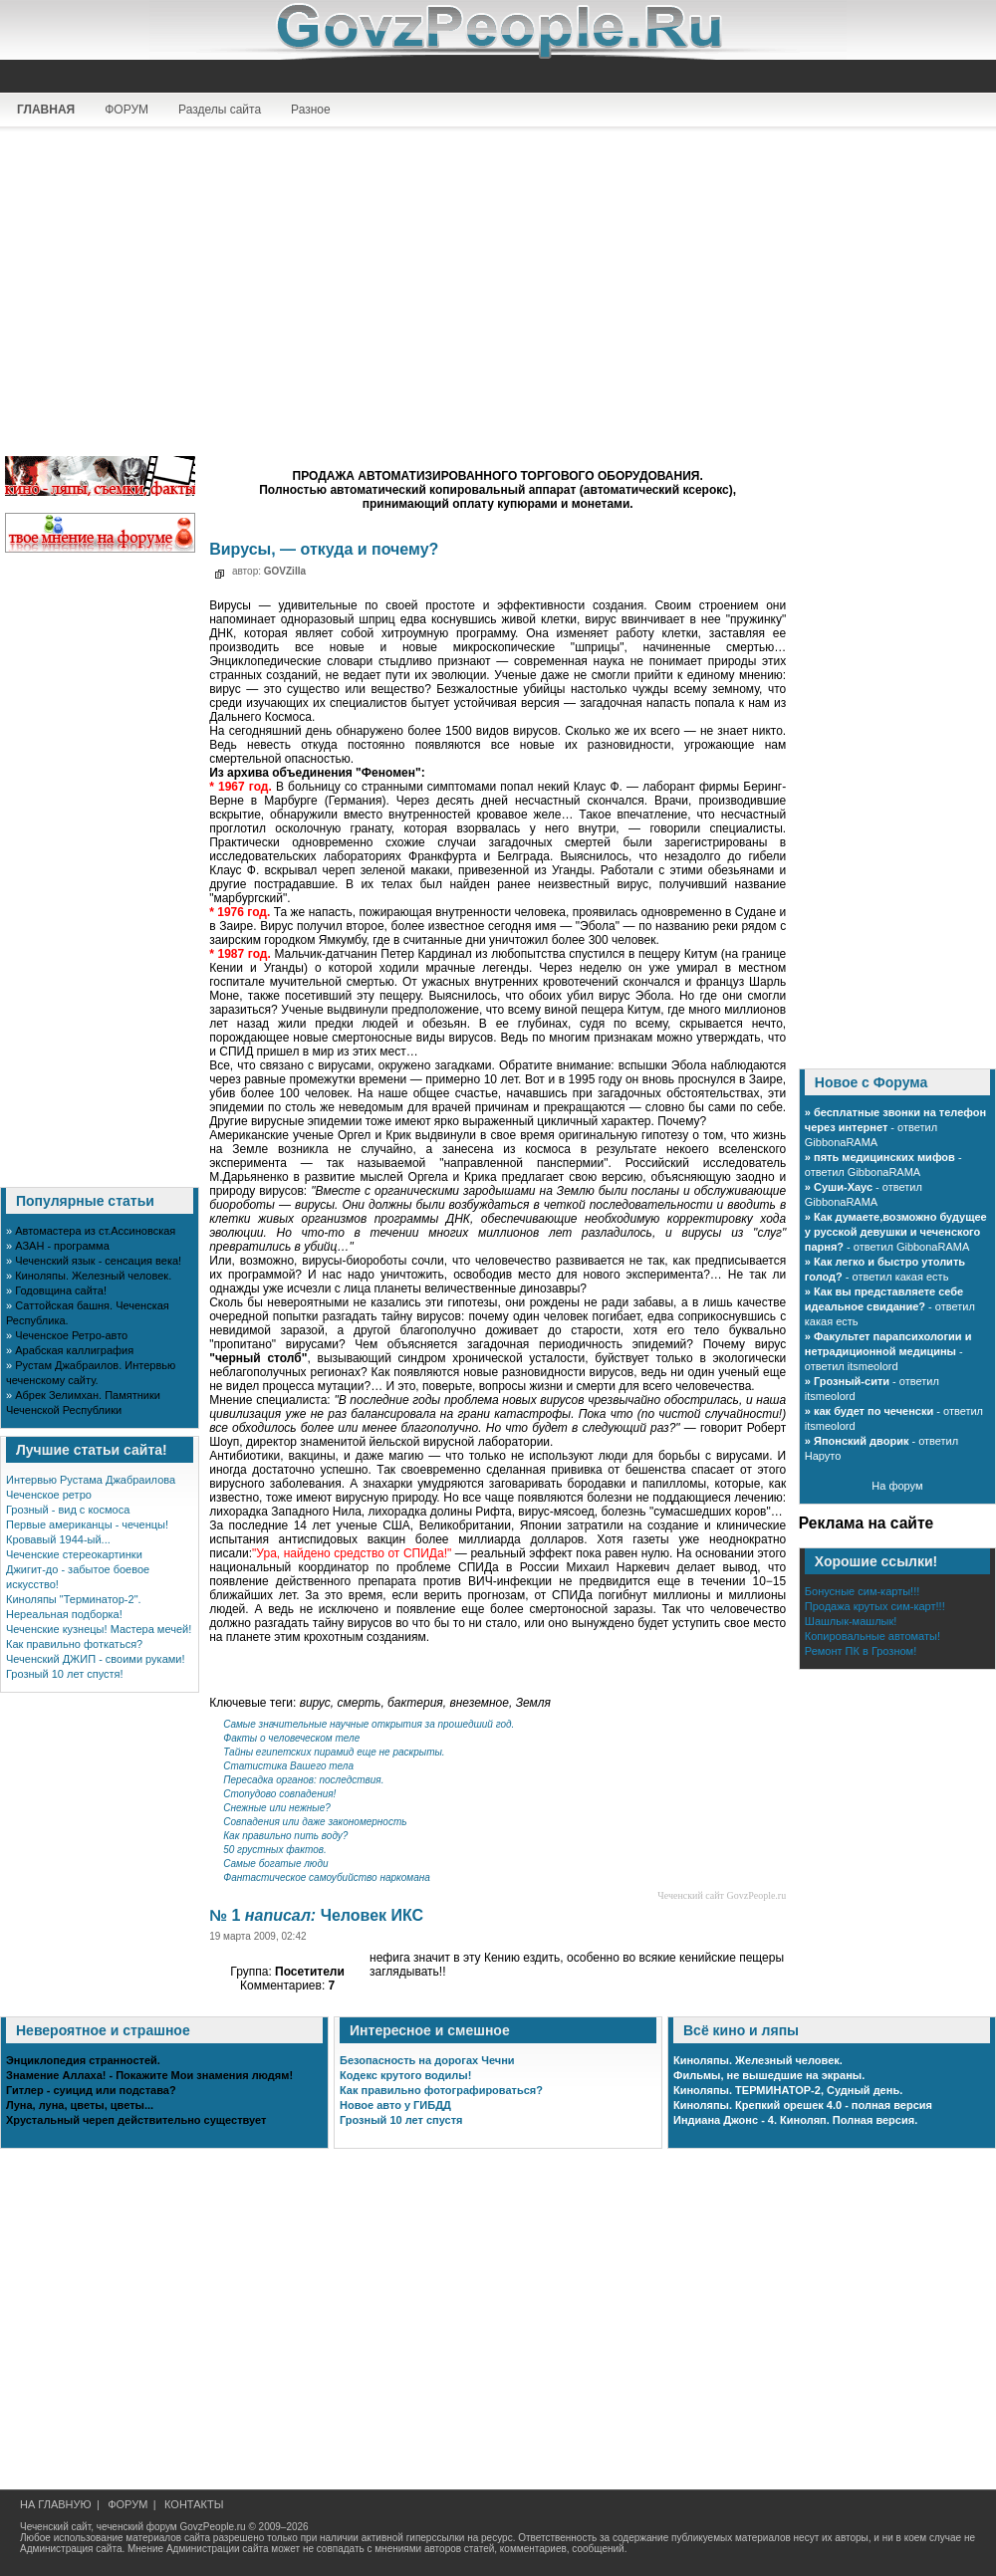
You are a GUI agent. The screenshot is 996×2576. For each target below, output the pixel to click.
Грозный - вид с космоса (67, 1510)
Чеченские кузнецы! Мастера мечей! (98, 1629)
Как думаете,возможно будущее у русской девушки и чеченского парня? (896, 1232)
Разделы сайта (219, 110)
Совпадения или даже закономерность (314, 1821)
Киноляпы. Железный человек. (93, 1276)
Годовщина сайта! (61, 1290)
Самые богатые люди (275, 1863)
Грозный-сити (851, 1381)
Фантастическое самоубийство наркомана (326, 1877)
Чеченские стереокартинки (74, 1554)
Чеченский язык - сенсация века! (98, 1261)
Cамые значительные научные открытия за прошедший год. (368, 1724)
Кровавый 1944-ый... (58, 1539)
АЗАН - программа (62, 1246)
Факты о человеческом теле (291, 1738)
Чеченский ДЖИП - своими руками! (95, 1659)
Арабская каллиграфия (74, 1350)
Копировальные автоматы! (872, 1636)
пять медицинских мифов (884, 1157)
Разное (311, 110)
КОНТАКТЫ (193, 2504)
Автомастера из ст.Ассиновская (95, 1231)
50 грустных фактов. (275, 1849)
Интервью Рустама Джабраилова (90, 1480)
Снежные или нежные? (277, 1807)
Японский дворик (861, 1441)
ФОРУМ (126, 110)
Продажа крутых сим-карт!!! (875, 1606)
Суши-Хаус (843, 1187)
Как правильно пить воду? (285, 1835)
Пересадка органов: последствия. (303, 1779)
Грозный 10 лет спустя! (65, 1674)
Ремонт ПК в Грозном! (860, 1651)
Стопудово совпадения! (279, 1793)
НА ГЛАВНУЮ (56, 2504)
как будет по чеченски (873, 1411)
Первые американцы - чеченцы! (87, 1524)
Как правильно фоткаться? (74, 1644)
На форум (897, 1486)
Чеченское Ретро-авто (71, 1335)
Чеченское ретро (49, 1495)
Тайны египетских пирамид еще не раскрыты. (333, 1752)
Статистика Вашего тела (288, 1765)
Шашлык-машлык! (851, 1621)
